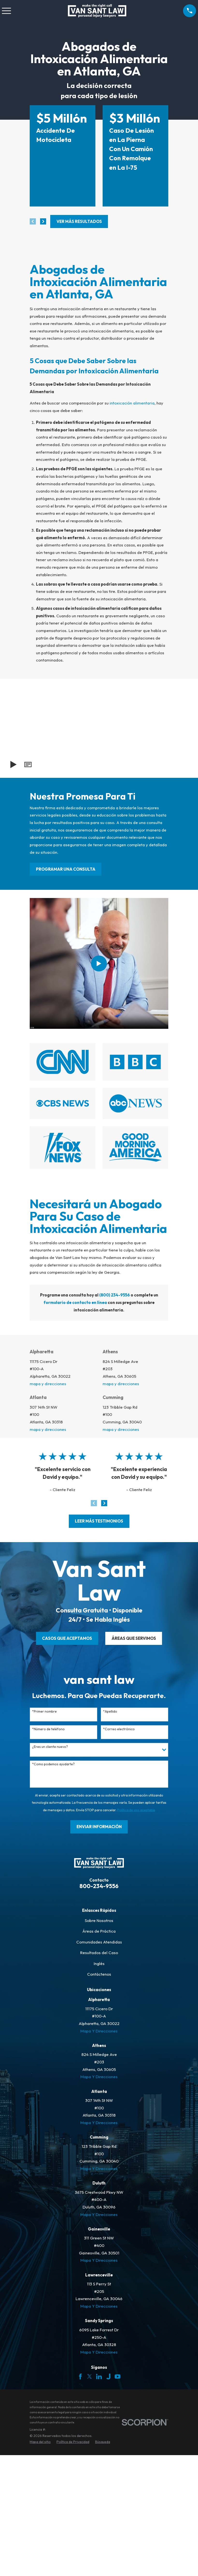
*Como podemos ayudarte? (53, 1963)
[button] (28, 764)
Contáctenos (99, 2172)
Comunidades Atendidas (99, 2140)
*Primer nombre (44, 1910)
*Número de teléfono (48, 1928)
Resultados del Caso (99, 2151)
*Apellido (110, 1910)
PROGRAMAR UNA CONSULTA (65, 869)
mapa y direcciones (48, 1582)
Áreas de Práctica (99, 2129)
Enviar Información (99, 2025)
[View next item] (43, 221)
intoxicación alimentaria (132, 402)
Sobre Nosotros (99, 2118)
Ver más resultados (79, 221)
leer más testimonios (99, 1719)
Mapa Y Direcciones (99, 2229)
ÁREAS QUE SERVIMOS (134, 1836)
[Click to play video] (99, 964)
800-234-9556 (99, 2084)
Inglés (99, 2161)
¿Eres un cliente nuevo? (50, 1945)
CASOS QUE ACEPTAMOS (67, 1836)
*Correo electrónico (119, 1928)
